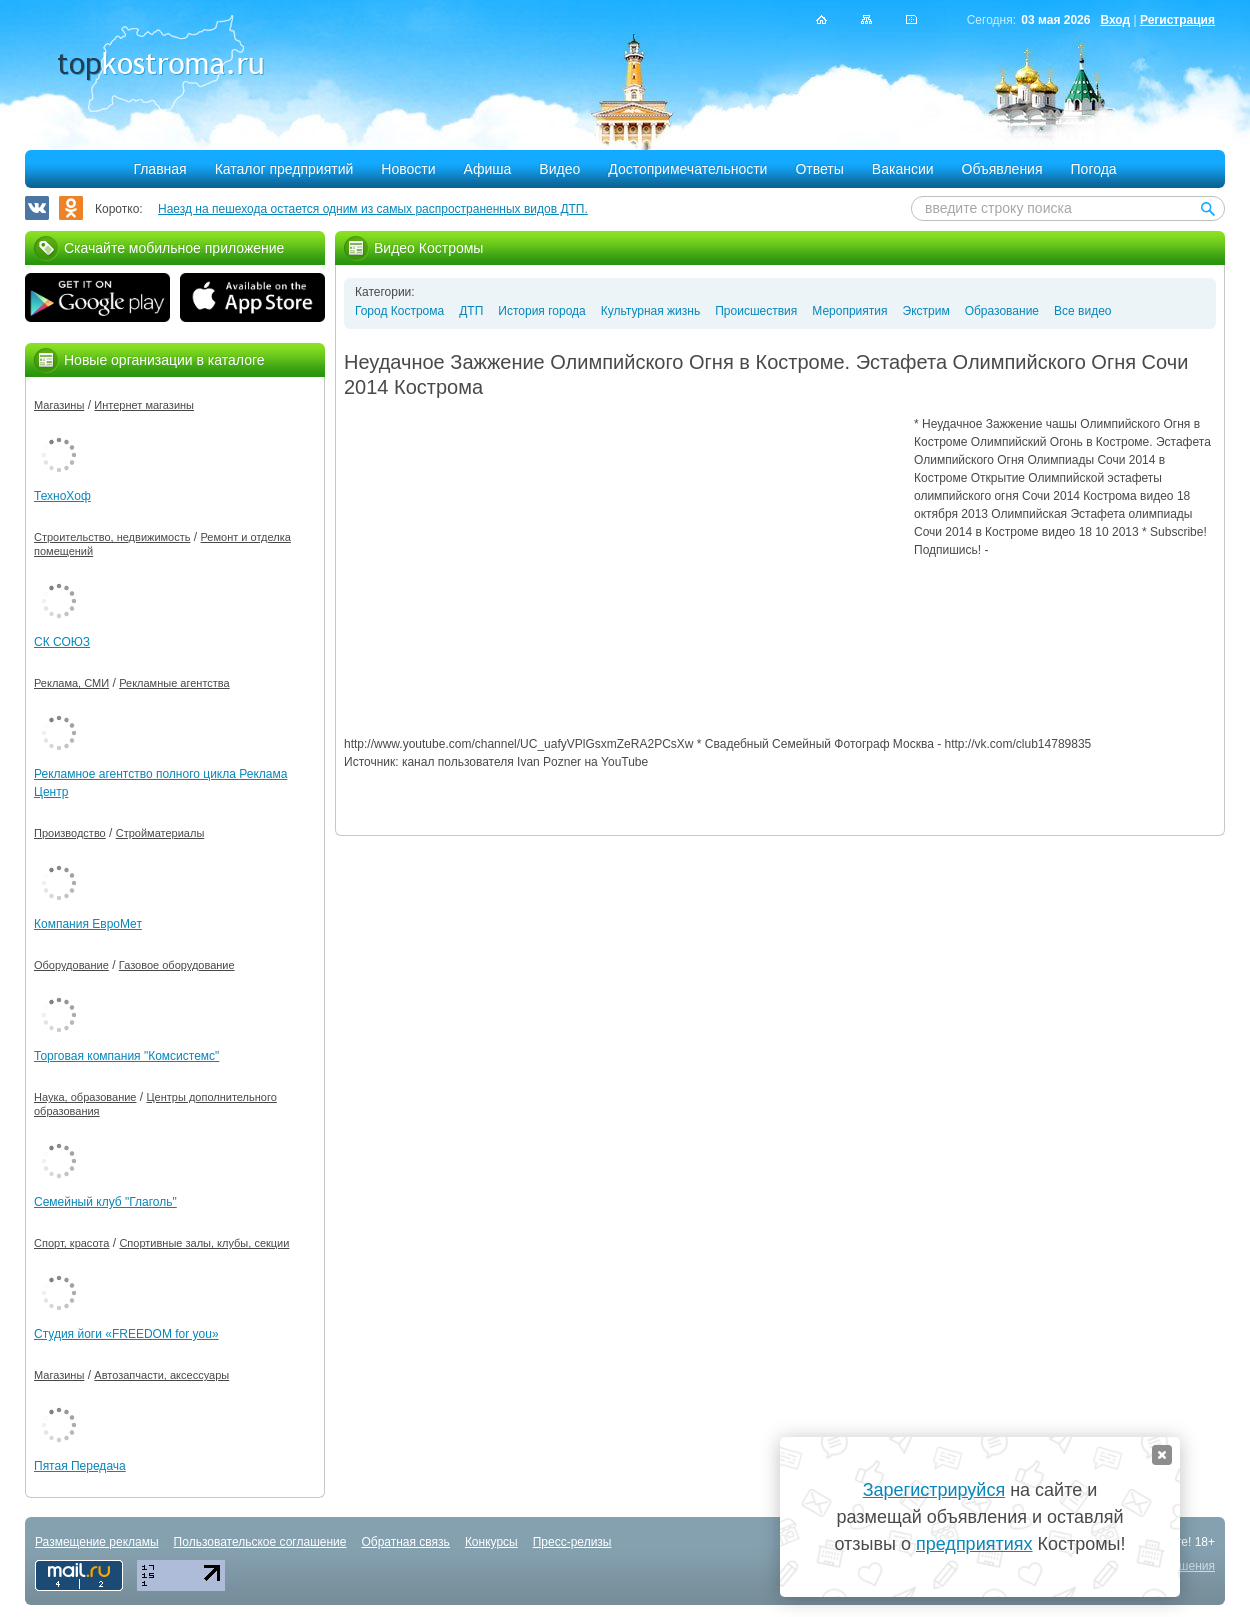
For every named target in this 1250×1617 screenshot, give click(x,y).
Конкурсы (491, 1542)
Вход (1115, 20)
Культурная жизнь (650, 311)
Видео (559, 169)
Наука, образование (85, 1097)
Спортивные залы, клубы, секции (204, 1243)
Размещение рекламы (97, 1542)
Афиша (488, 169)
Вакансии (903, 169)
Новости (408, 169)
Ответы (819, 169)
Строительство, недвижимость (112, 537)
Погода (1094, 169)
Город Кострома (399, 311)
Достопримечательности (687, 169)
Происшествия (756, 311)
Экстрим (926, 311)
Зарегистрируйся (934, 1490)
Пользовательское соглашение (260, 1542)
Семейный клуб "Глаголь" (105, 1202)
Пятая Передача (80, 1466)
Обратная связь (405, 1542)
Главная (159, 169)
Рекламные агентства (174, 683)
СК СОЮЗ (62, 642)
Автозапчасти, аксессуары (161, 1375)
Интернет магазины (144, 405)
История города (541, 311)
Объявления (1002, 169)
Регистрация (1177, 20)
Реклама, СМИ (71, 683)
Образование (1002, 311)
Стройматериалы (160, 833)
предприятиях (974, 1544)
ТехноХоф (62, 496)
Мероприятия (849, 311)
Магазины (59, 405)
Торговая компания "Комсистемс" (126, 1056)
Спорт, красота (71, 1243)
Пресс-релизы (572, 1542)
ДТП (471, 311)
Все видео (1082, 311)
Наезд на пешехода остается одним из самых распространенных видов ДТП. (373, 209)
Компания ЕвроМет (88, 924)
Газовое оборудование (177, 965)
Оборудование (71, 965)
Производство (70, 833)
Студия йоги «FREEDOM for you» (126, 1334)
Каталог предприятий (284, 169)
